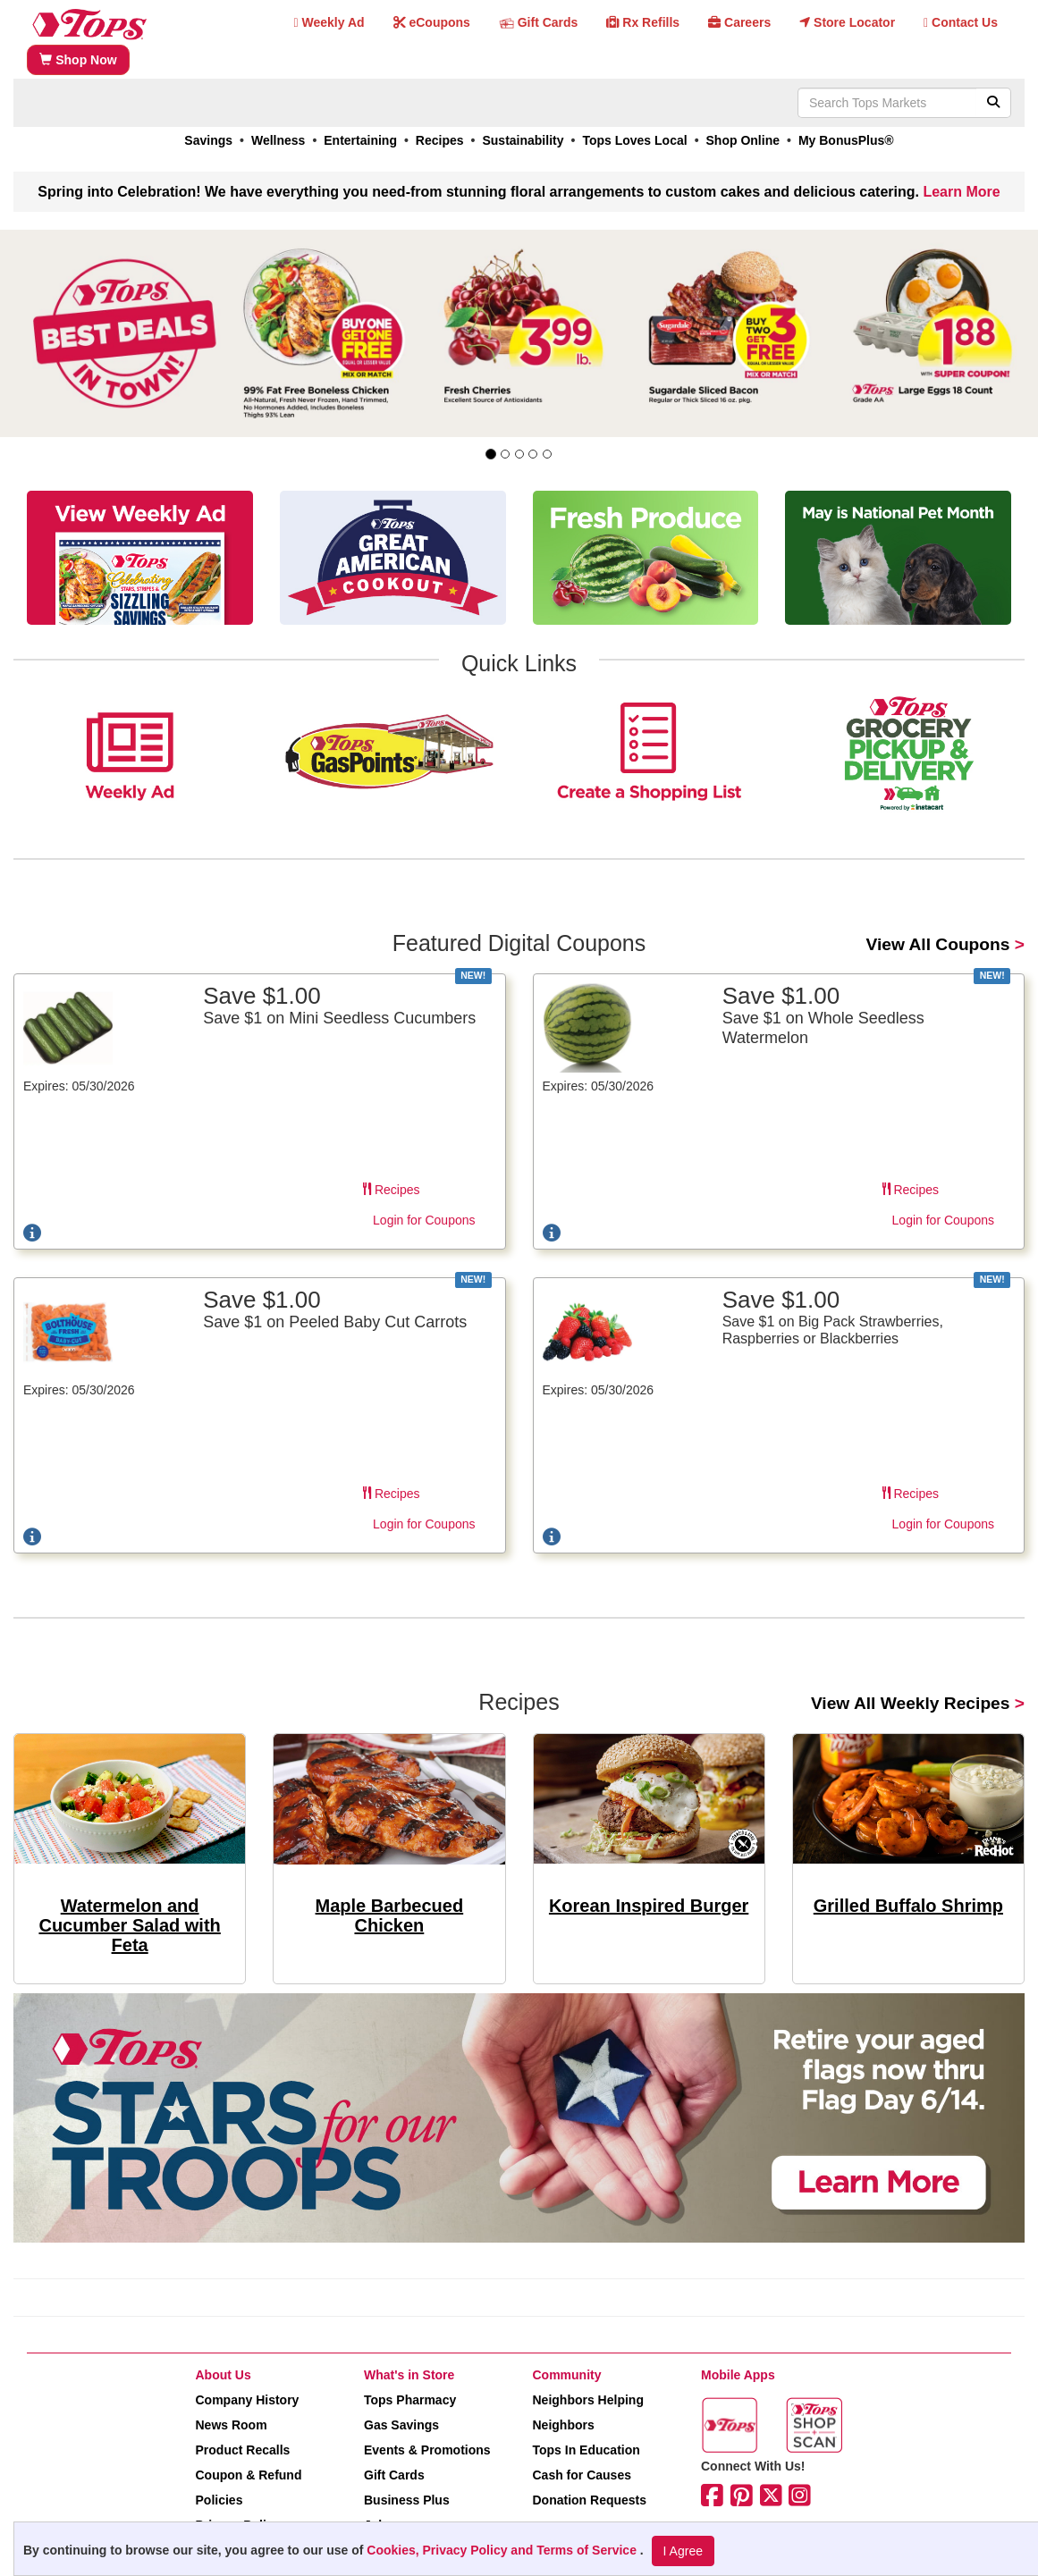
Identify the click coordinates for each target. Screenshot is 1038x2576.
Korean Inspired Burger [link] (648, 1905)
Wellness (278, 140)
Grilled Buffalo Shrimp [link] (908, 1905)
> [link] (945, 944)
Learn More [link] (961, 191)
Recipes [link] (440, 140)
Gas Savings (401, 2425)
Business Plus (407, 2500)
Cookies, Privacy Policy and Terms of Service (503, 2550)
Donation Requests (590, 2500)
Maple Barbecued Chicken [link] (390, 1915)
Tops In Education (586, 2450)
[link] (519, 333)
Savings (208, 140)
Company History (248, 2400)
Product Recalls (243, 2450)
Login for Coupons (424, 1220)
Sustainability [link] (522, 140)
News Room (231, 2425)
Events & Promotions (427, 2450)
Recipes (391, 1190)
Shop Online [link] (743, 140)
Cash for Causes (582, 2475)
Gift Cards (394, 2475)
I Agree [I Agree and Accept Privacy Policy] (683, 2551)
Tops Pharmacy (410, 2400)
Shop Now (77, 60)
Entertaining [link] (360, 140)
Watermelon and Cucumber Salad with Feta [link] (129, 1925)
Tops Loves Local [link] (634, 140)
